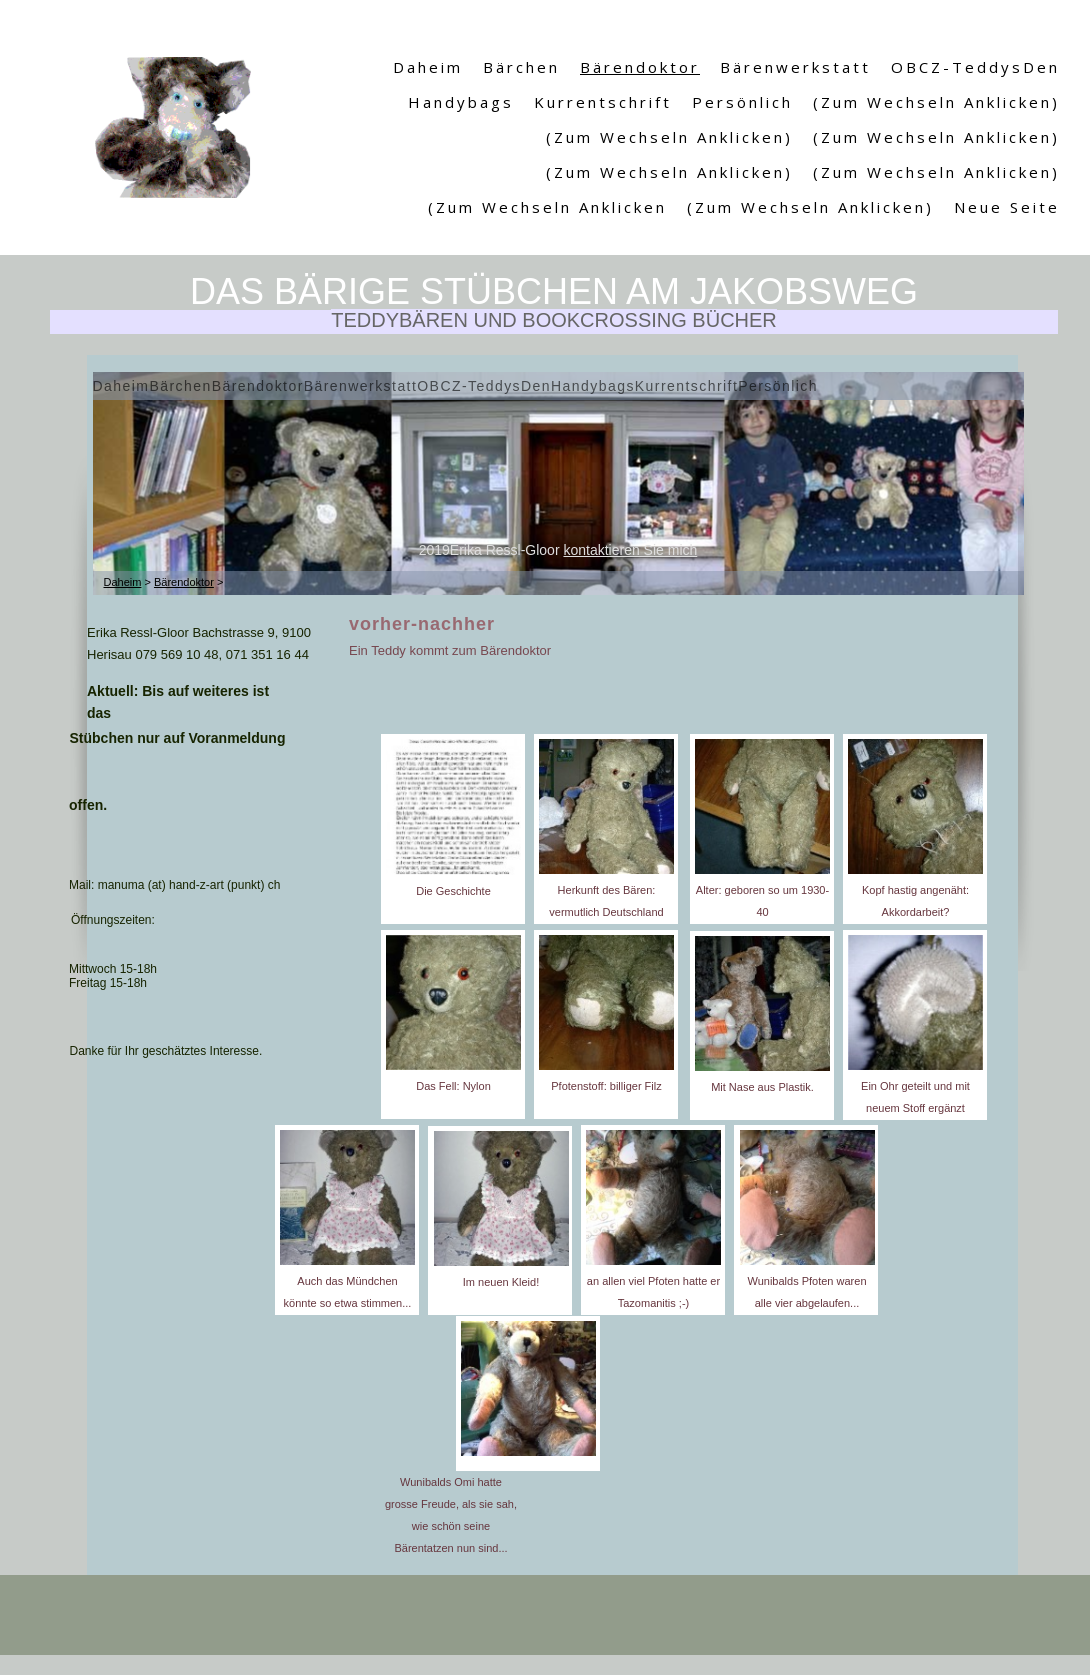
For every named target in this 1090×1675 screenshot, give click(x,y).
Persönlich (742, 102)
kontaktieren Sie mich (630, 550)
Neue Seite (1007, 207)
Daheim (428, 67)
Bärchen (521, 67)
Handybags (461, 102)
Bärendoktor (640, 67)
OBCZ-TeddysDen (975, 67)
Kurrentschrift (603, 102)
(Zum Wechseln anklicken (547, 207)
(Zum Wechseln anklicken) (936, 102)
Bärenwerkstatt (795, 67)
